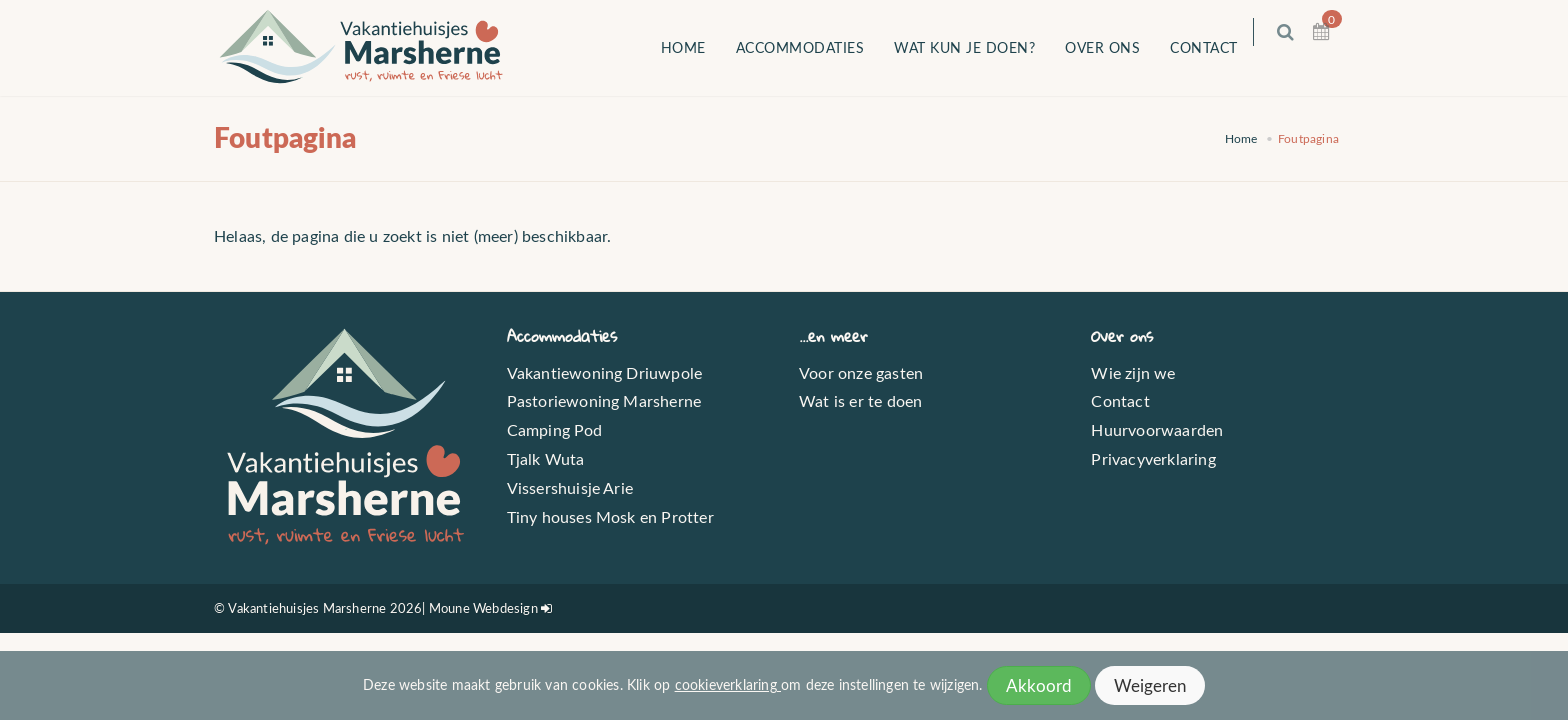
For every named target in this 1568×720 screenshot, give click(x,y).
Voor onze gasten (861, 372)
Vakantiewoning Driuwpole (605, 372)
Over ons (1116, 47)
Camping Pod (555, 429)
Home (696, 47)
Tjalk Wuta (546, 458)
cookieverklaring (728, 684)
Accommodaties (813, 47)
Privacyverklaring (1153, 458)
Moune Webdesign (483, 607)
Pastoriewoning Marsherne (604, 400)
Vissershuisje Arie (570, 487)
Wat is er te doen (860, 400)
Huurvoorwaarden (1157, 429)
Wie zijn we (1133, 372)
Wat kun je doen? (978, 47)
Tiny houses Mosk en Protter (610, 516)
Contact (1218, 47)
